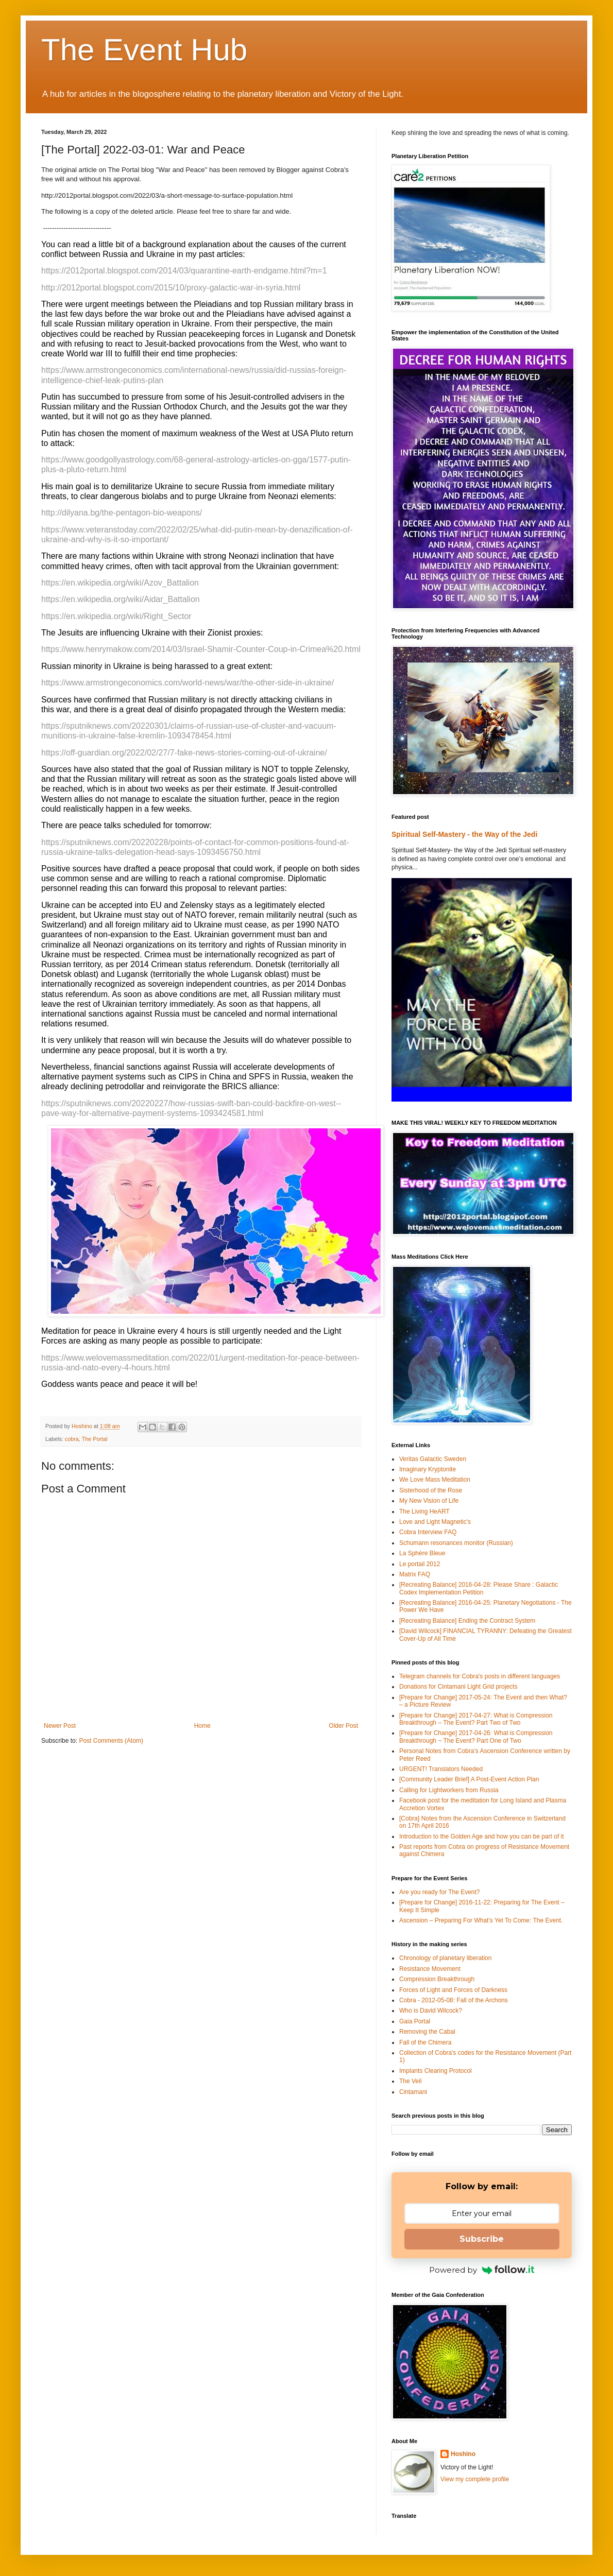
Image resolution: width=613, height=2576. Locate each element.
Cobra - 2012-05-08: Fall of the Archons (453, 2000)
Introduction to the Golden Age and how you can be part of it (481, 1836)
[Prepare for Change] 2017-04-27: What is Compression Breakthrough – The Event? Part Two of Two (476, 1719)
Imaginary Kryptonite (427, 1469)
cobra (72, 1439)
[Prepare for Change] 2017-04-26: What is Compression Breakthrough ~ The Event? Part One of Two (476, 1736)
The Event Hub (144, 49)
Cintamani (413, 2092)
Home (202, 1725)
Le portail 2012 (419, 1564)
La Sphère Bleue (422, 1553)
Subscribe (481, 2239)
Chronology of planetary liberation (445, 1958)
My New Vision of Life (428, 1500)
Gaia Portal (414, 2021)
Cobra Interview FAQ (427, 1532)
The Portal (95, 1439)
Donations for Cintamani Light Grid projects (458, 1686)
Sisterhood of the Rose (430, 1490)
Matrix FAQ (414, 1574)
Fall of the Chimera (425, 2042)
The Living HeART (424, 1511)
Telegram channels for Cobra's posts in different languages (479, 1676)
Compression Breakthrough (436, 1979)
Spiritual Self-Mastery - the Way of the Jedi (464, 834)
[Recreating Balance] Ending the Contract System (467, 1620)
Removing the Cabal (427, 2031)
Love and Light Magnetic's (435, 1521)
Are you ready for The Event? (439, 1892)
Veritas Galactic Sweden (432, 1459)
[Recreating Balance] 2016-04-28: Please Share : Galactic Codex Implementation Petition (478, 1588)
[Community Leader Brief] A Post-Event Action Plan (469, 1779)
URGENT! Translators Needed (441, 1769)
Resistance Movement (430, 1968)
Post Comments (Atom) (111, 1740)
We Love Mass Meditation (434, 1479)
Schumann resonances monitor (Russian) (456, 1543)
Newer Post (60, 1725)
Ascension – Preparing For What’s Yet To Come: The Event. (481, 1920)
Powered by (481, 2270)
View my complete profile (474, 2479)
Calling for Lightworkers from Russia (449, 1790)
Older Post (343, 1725)
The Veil (410, 2081)
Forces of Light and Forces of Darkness (453, 1990)
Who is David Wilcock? (430, 2010)
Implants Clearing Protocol (435, 2070)
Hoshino (463, 2454)
